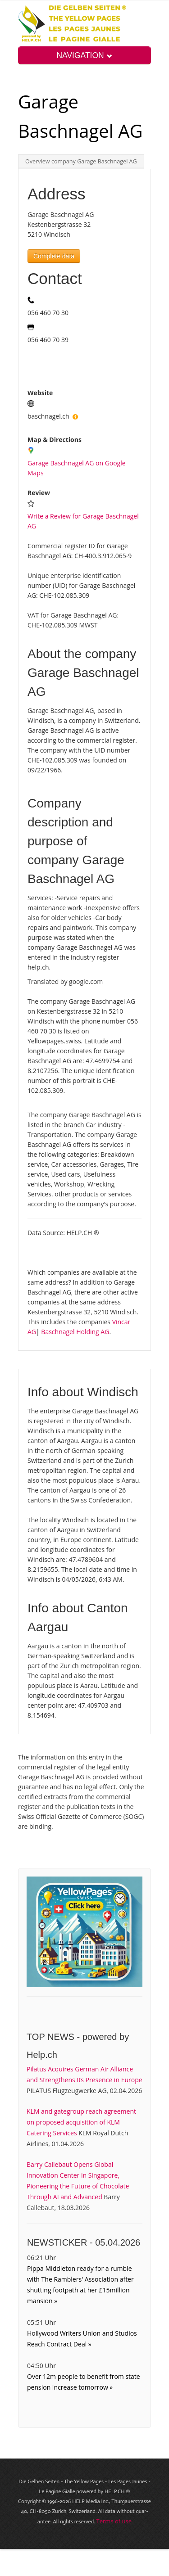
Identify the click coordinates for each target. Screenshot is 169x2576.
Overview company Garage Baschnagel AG (81, 161)
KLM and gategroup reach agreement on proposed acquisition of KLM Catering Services (81, 2122)
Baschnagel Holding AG (75, 1331)
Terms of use (114, 2521)
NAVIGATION (84, 55)
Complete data (53, 256)
